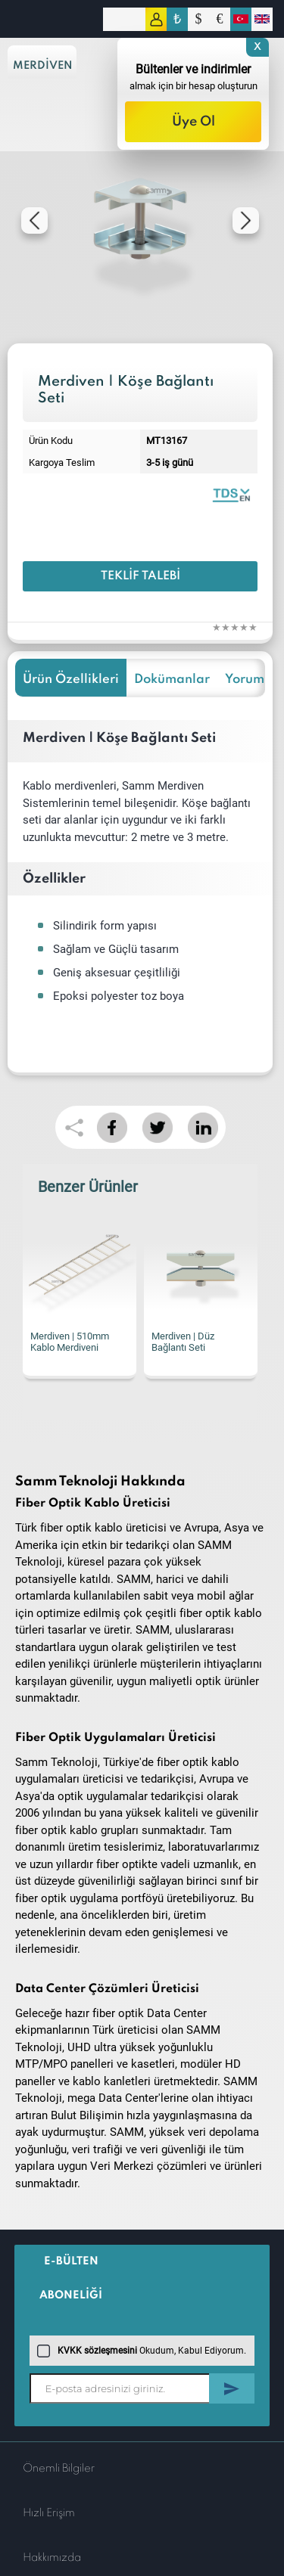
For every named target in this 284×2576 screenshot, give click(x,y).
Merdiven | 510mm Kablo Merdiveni (69, 1341)
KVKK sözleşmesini (97, 2350)
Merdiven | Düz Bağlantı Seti (182, 1341)
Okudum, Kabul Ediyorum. (141, 2350)
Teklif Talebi (140, 576)
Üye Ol (193, 122)
